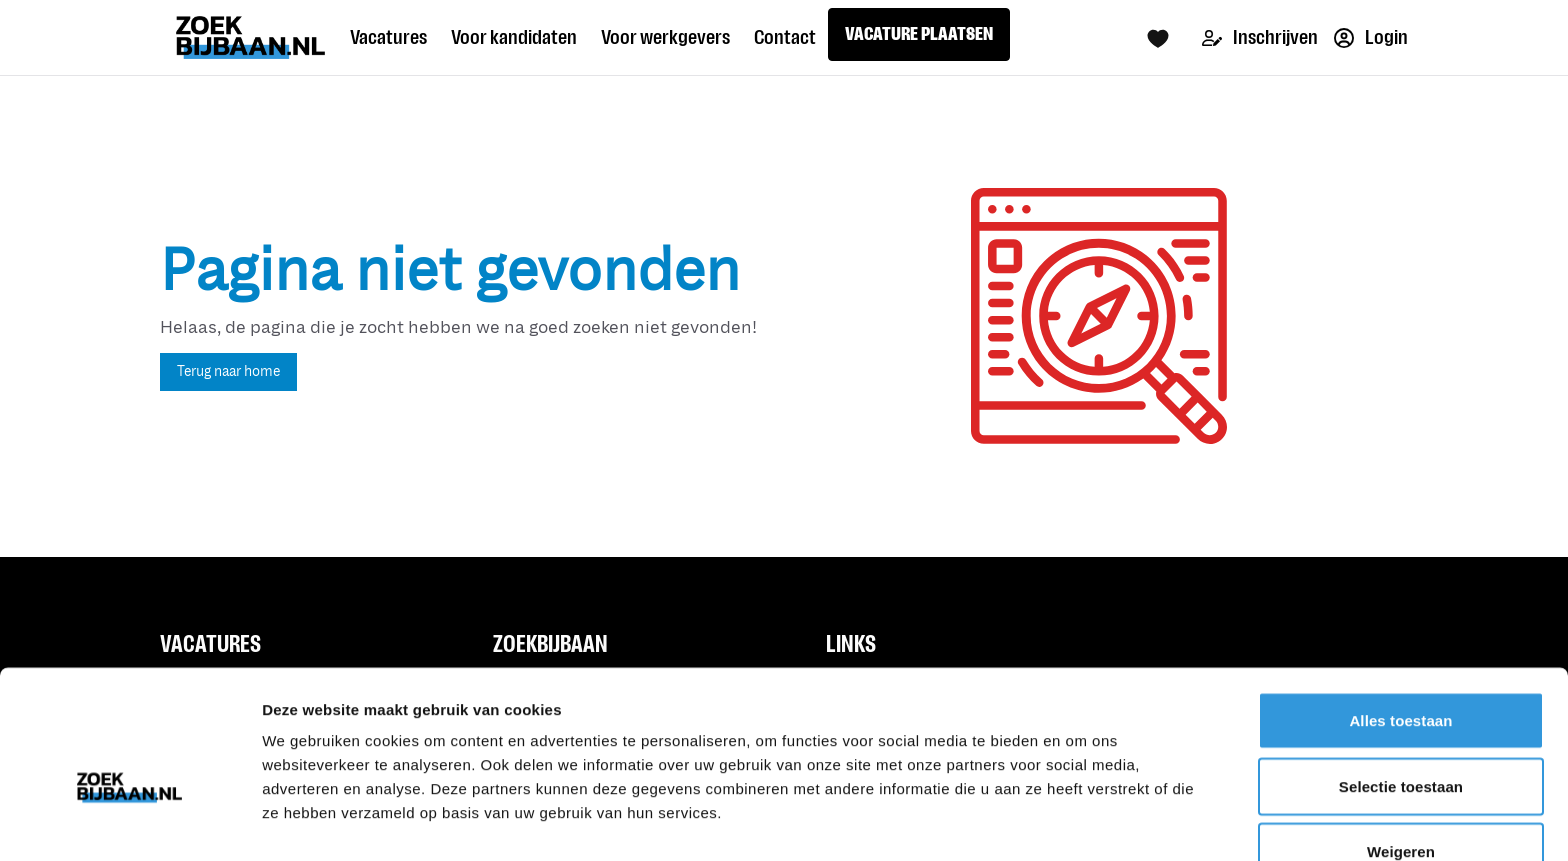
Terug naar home (228, 371)
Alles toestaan (1400, 614)
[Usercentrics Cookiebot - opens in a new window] (129, 822)
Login (1371, 37)
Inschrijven (1260, 37)
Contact (785, 37)
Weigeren (1401, 745)
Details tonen (1080, 821)
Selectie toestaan (1401, 680)
